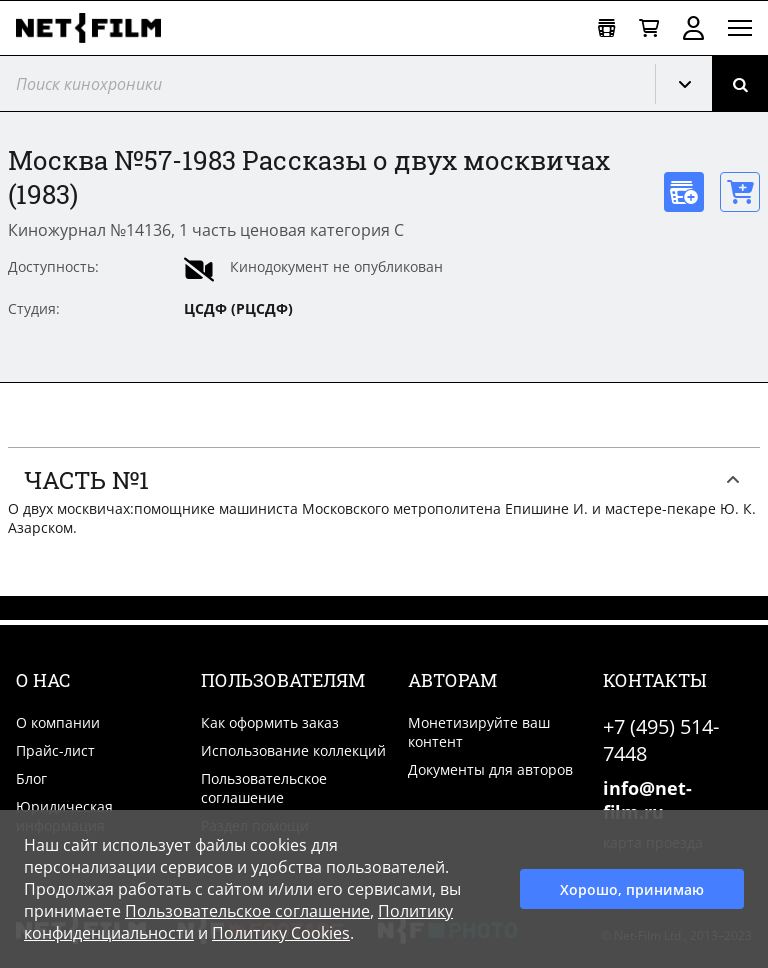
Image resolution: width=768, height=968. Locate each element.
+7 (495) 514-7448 (661, 740)
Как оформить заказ (270, 722)
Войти (693, 28)
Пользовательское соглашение (264, 788)
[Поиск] (740, 83)
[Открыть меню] (740, 28)
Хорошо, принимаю (632, 889)
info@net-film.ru (647, 800)
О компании (58, 722)
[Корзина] (649, 28)
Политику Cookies (281, 933)
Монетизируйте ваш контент (479, 732)
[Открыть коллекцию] (606, 28)
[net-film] (96, 28)
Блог (31, 778)
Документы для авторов (490, 769)
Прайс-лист (55, 750)
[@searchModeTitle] (320, 83)
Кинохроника (692, 84)
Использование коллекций (293, 750)
